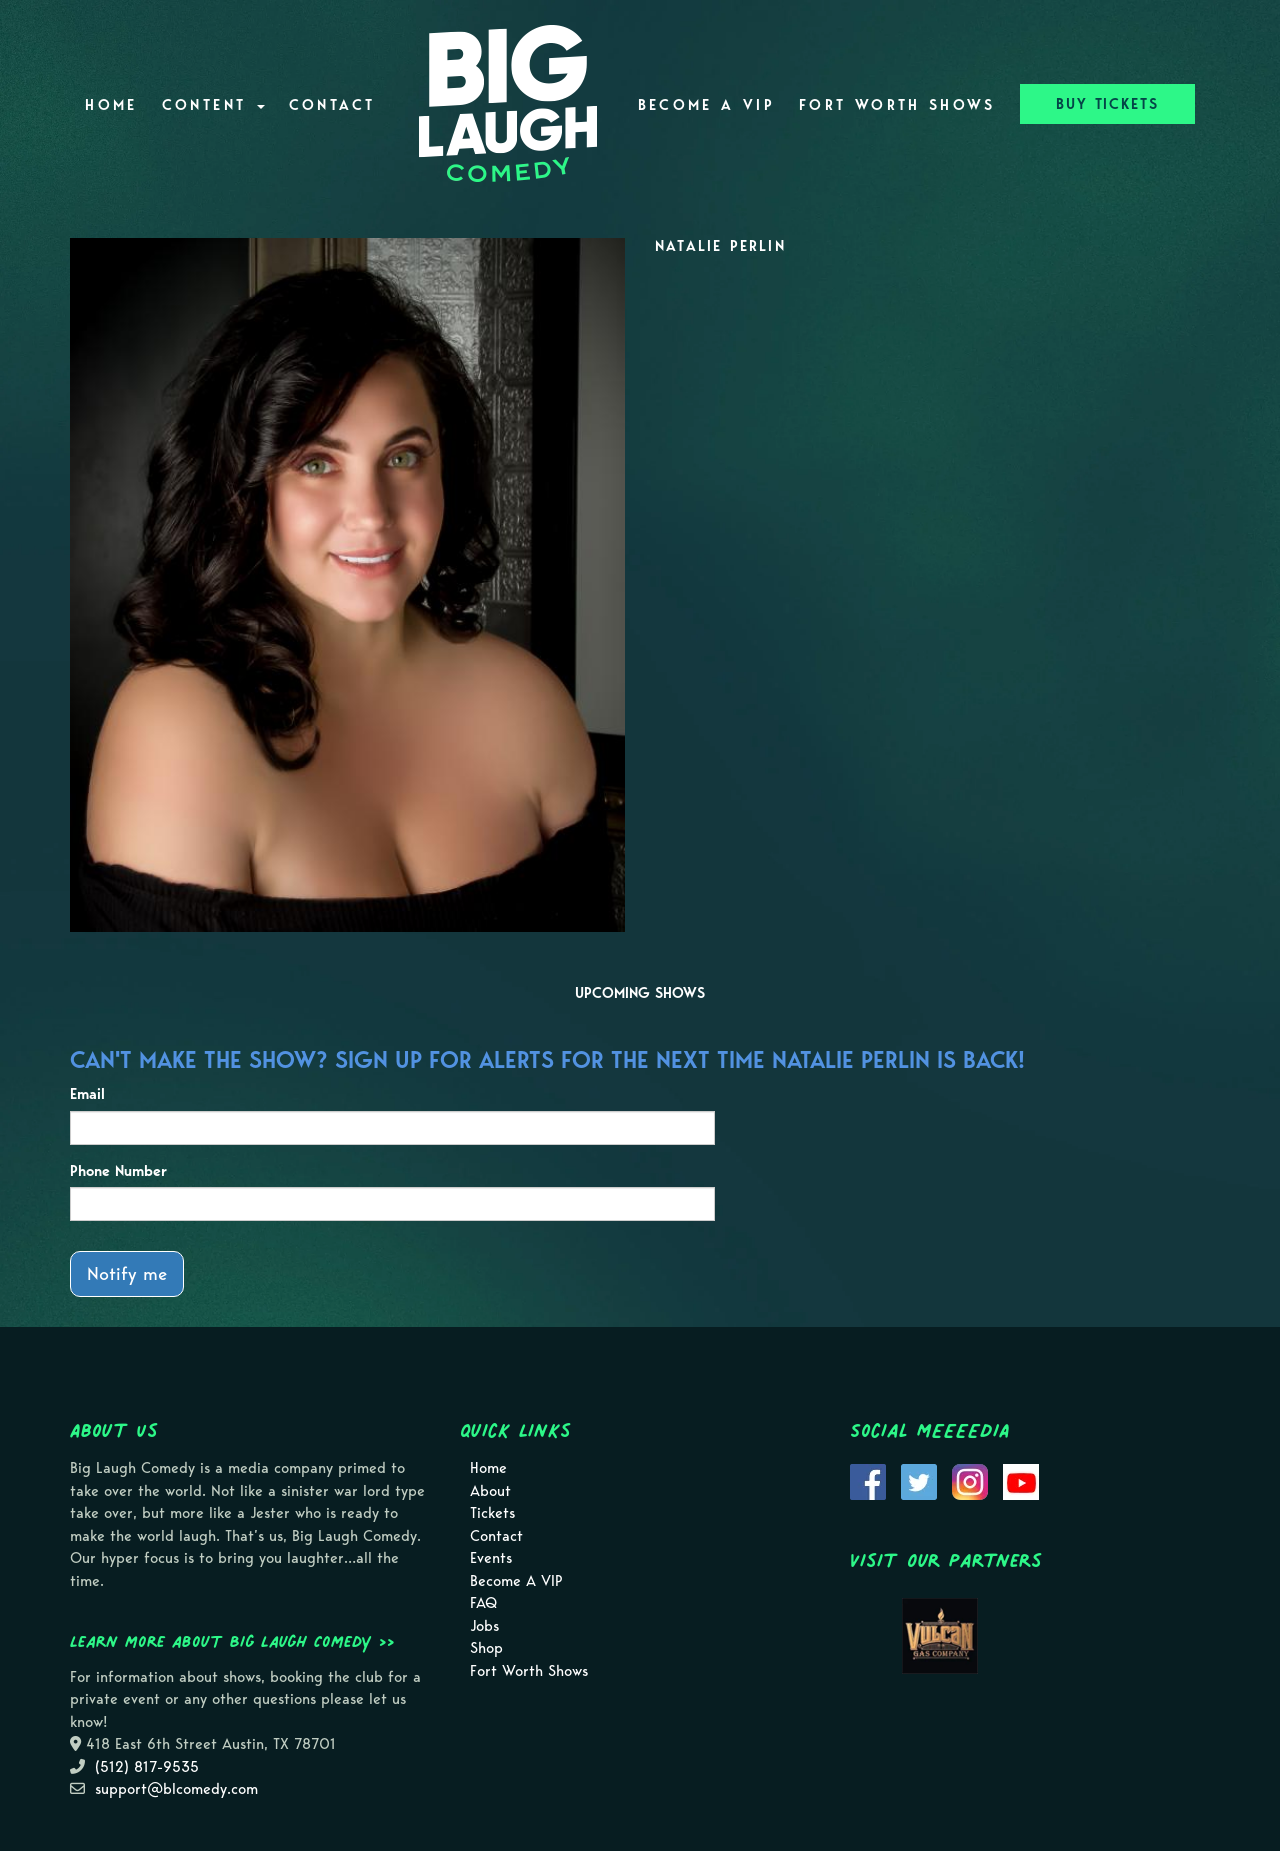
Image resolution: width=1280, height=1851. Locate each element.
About (490, 1491)
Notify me (127, 1273)
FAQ (483, 1603)
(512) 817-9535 (147, 1767)
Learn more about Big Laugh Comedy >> (232, 1641)
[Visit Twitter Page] (919, 1481)
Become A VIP (706, 105)
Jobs (484, 1626)
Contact (332, 105)
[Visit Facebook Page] (868, 1481)
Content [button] (213, 105)
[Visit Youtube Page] (1021, 1481)
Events (491, 1558)
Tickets (492, 1513)
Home (111, 105)
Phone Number (118, 1171)
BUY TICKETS (1107, 104)
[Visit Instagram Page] (970, 1481)
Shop (486, 1648)
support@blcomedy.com (176, 1789)
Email (87, 1094)
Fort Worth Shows (897, 105)
